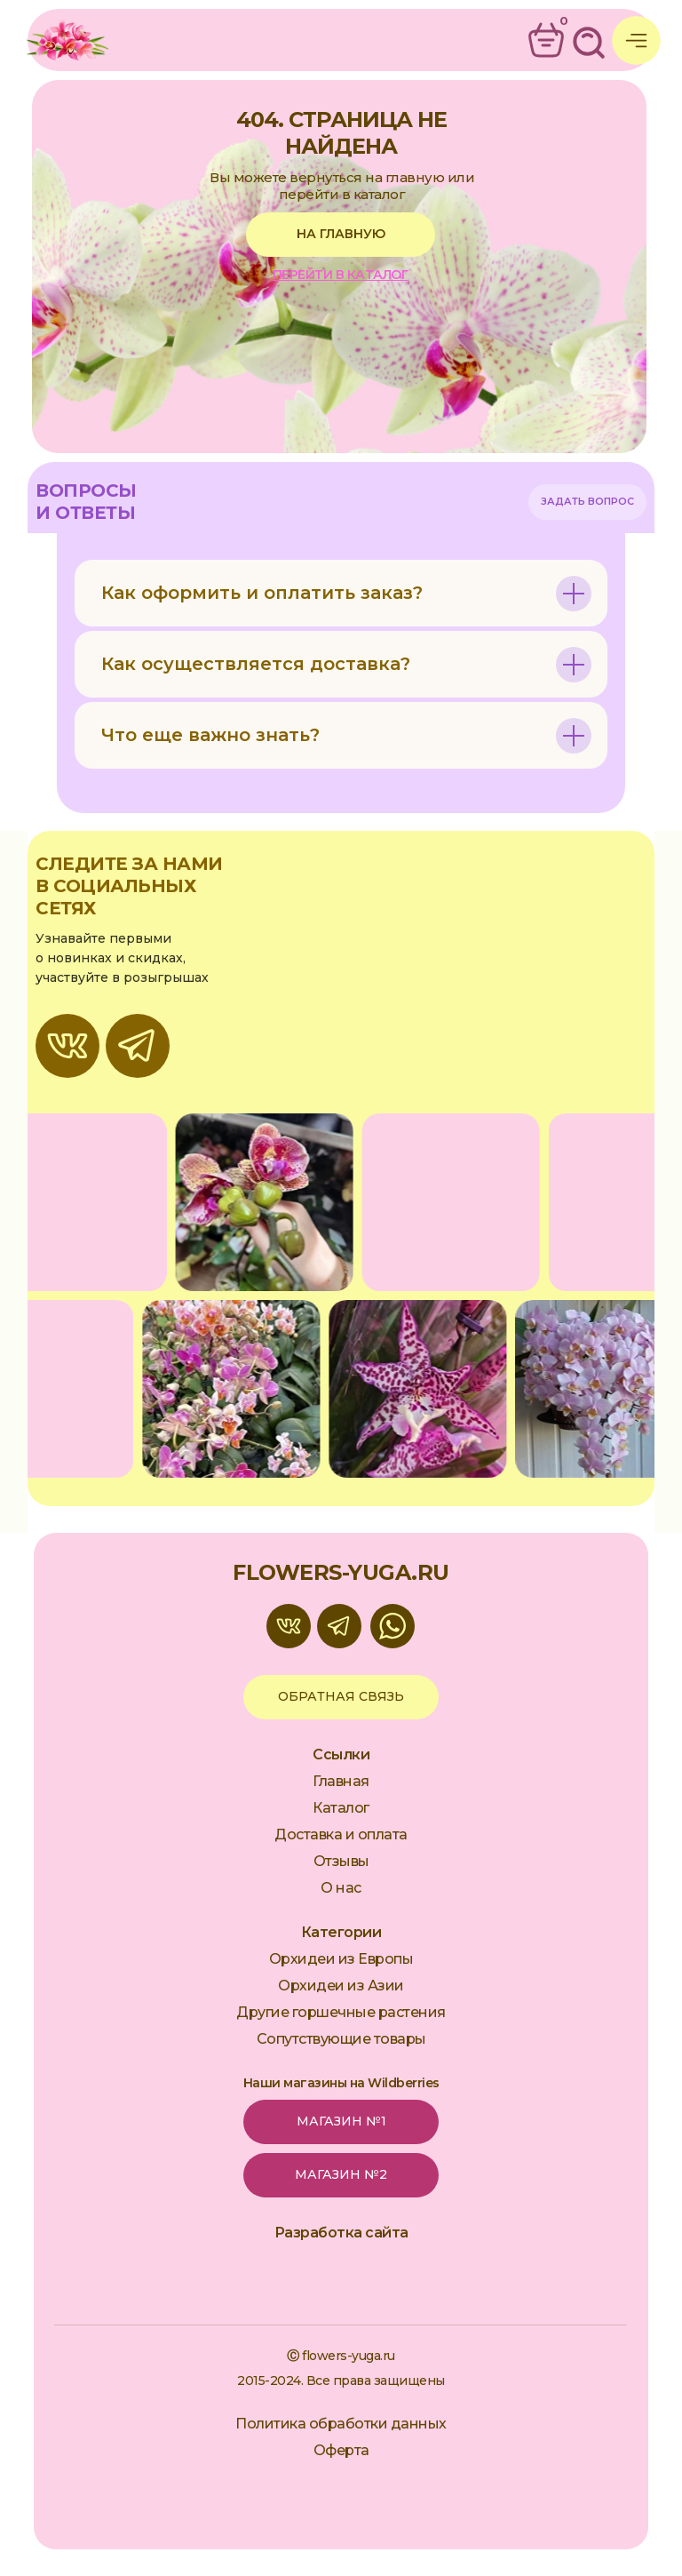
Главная (341, 1781)
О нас (341, 1887)
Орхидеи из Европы (341, 1958)
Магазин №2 (341, 2174)
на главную (341, 234)
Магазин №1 (341, 2121)
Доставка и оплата (341, 1834)
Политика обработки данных (341, 2423)
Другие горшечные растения (341, 2012)
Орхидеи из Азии (341, 1985)
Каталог (341, 1807)
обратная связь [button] (341, 1696)
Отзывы (341, 1861)
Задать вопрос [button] (587, 501)
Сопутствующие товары (341, 2038)
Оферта (341, 2450)
